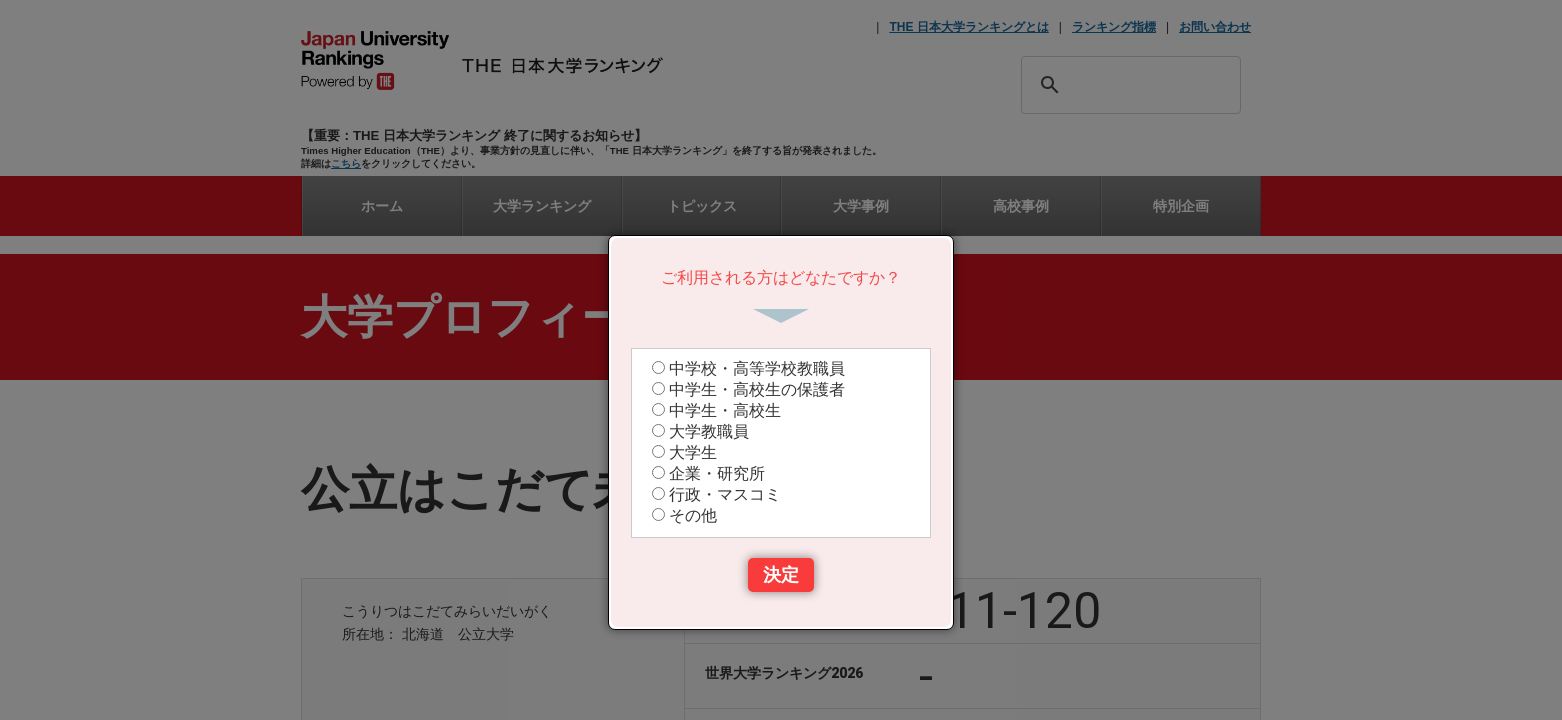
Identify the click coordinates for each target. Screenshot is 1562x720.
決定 (781, 575)
